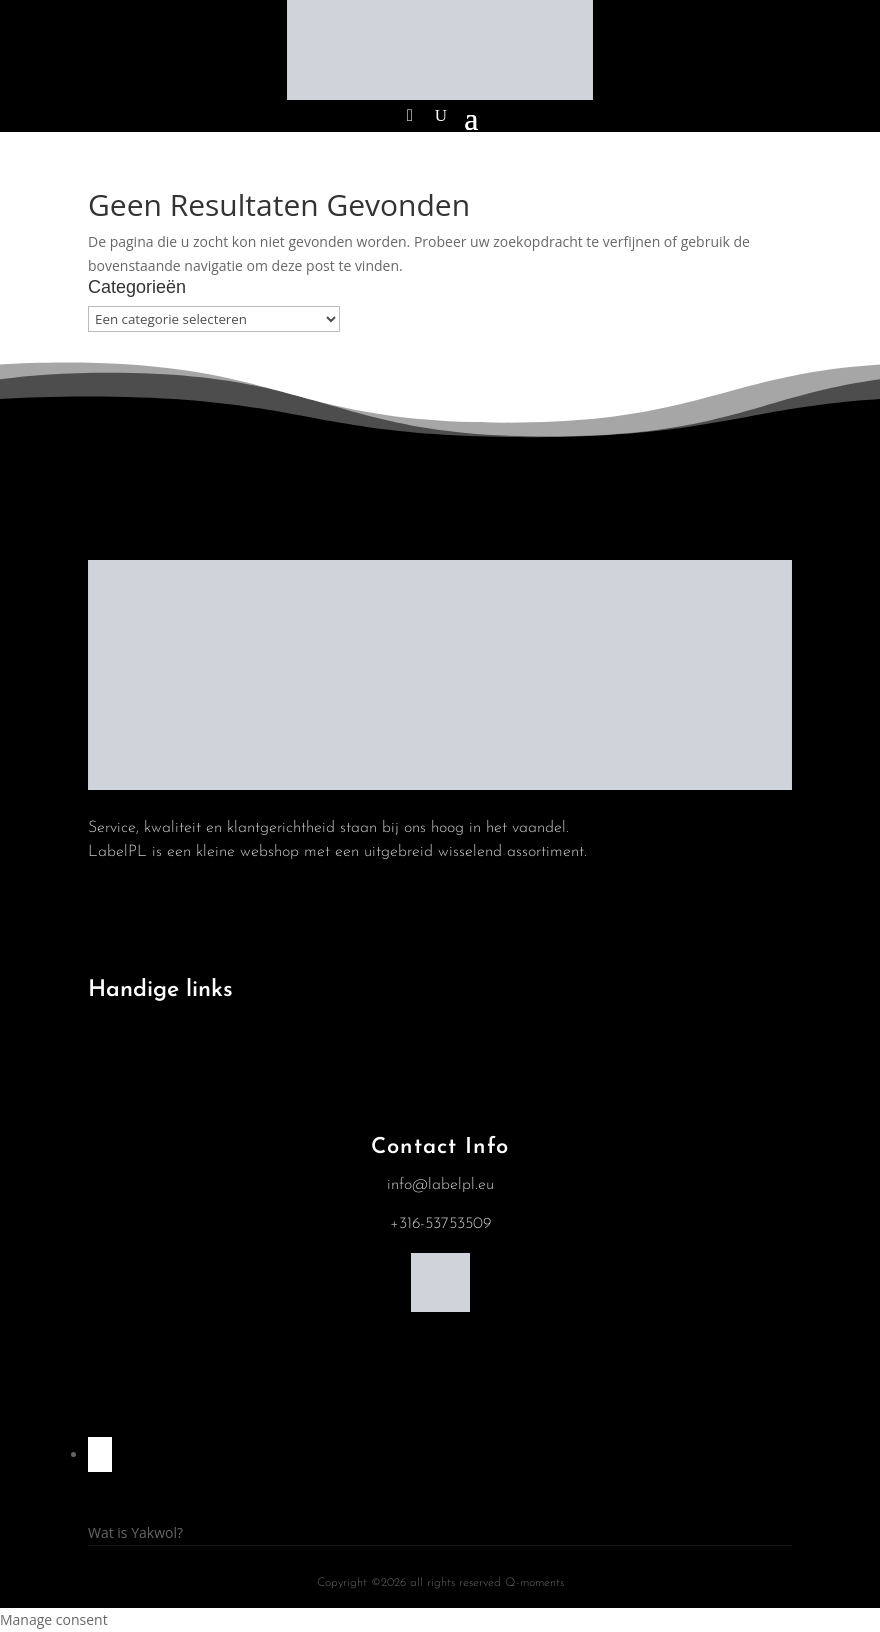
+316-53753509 (440, 1224)
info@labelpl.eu (440, 1185)
